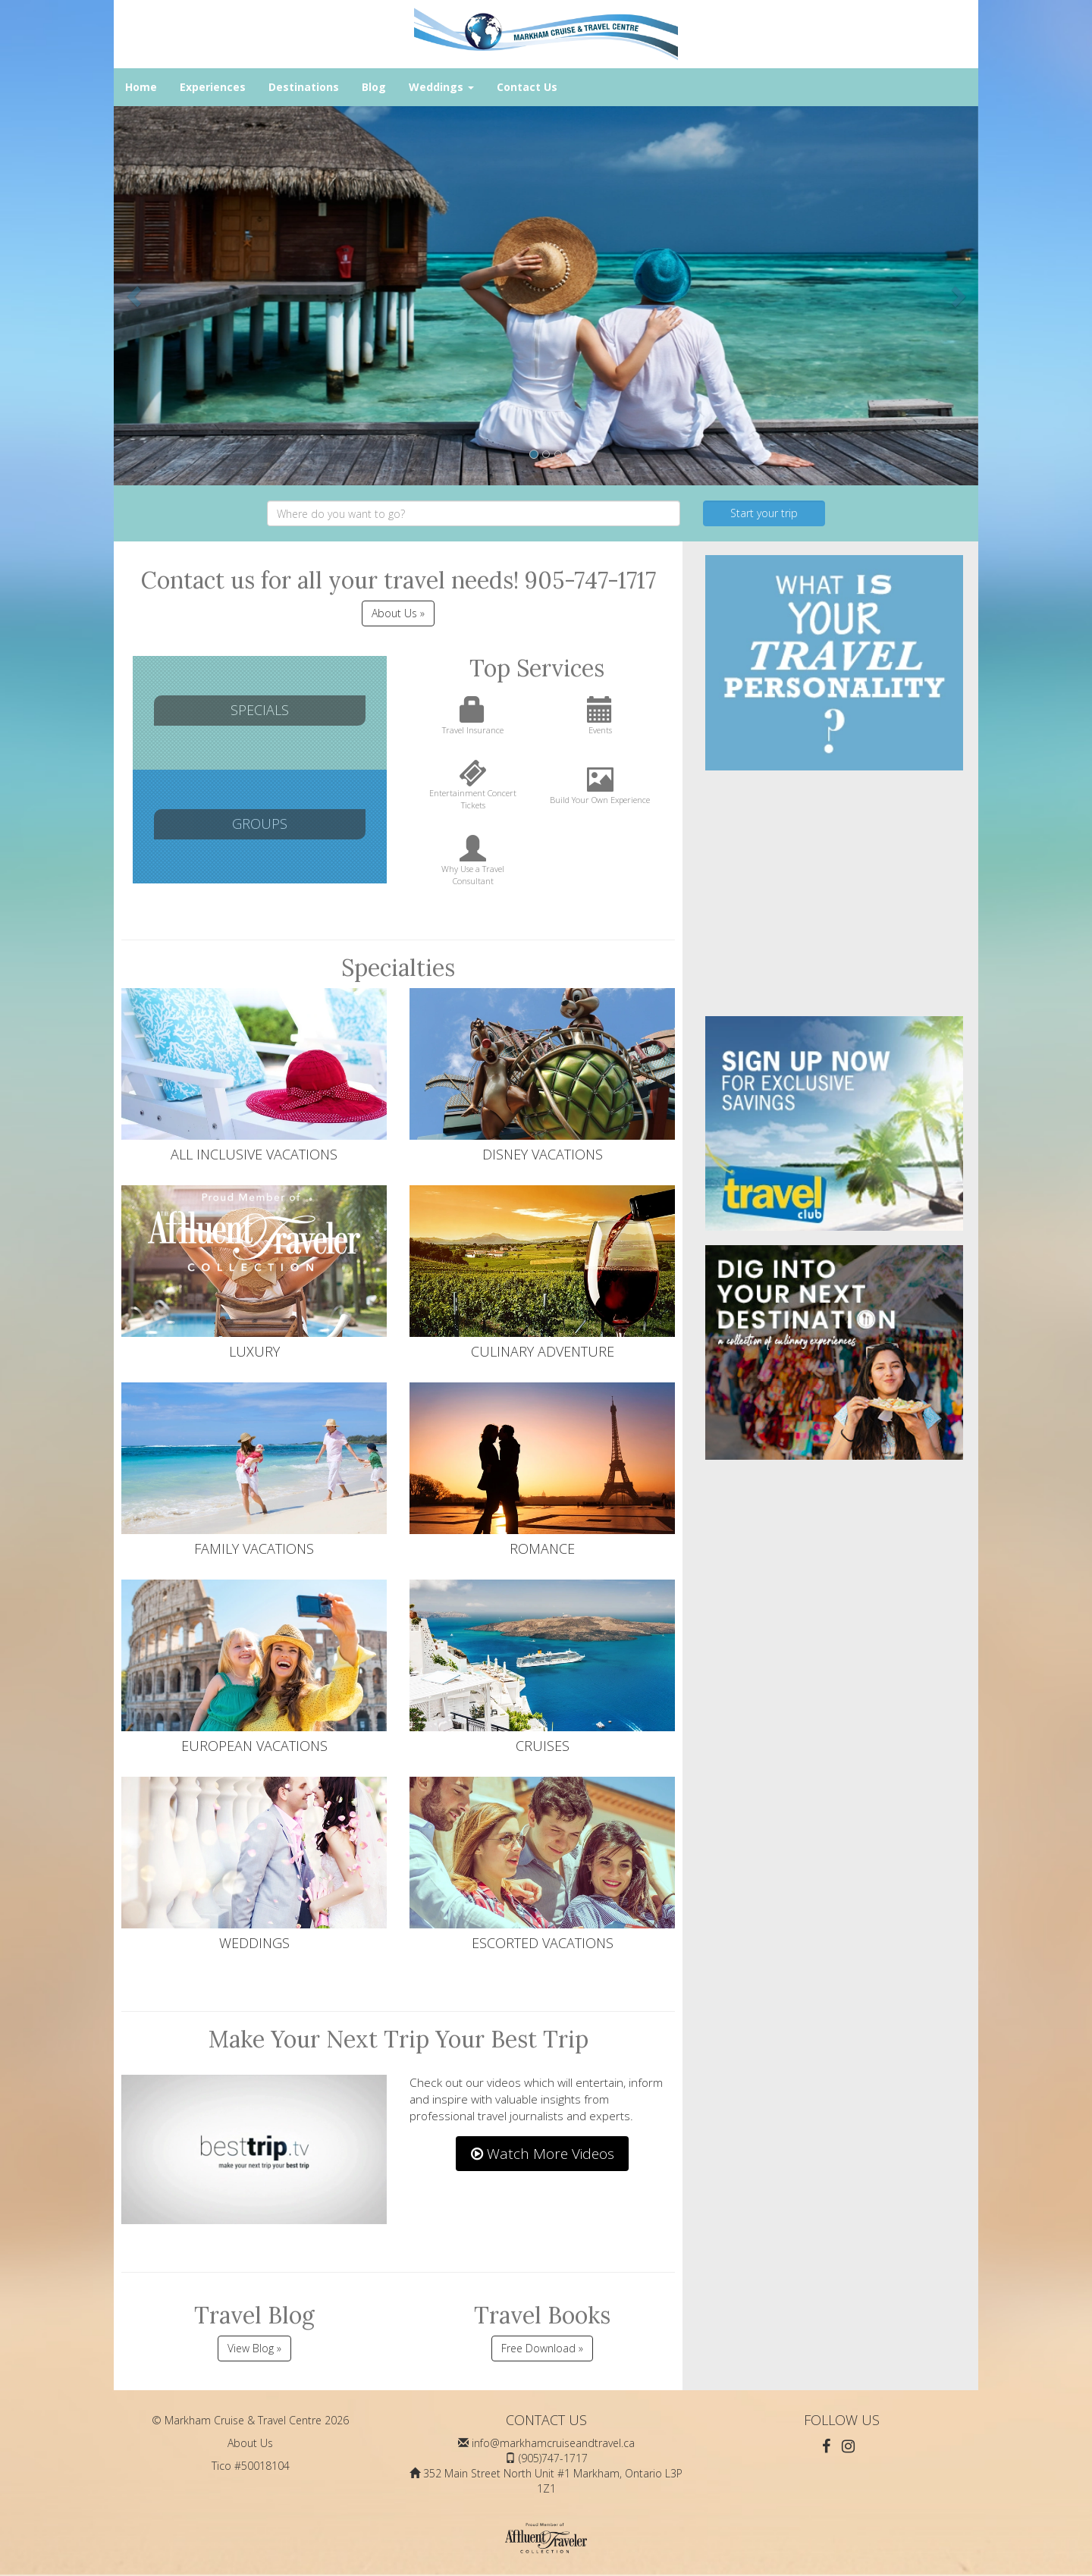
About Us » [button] (398, 613)
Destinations (303, 87)
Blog (374, 87)
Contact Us (527, 87)
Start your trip (764, 513)
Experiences (213, 87)
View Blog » (254, 2348)
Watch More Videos (542, 2153)
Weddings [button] (441, 87)
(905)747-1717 (553, 2458)
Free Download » (542, 2348)
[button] (135, 295)
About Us (250, 2443)
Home (141, 87)
